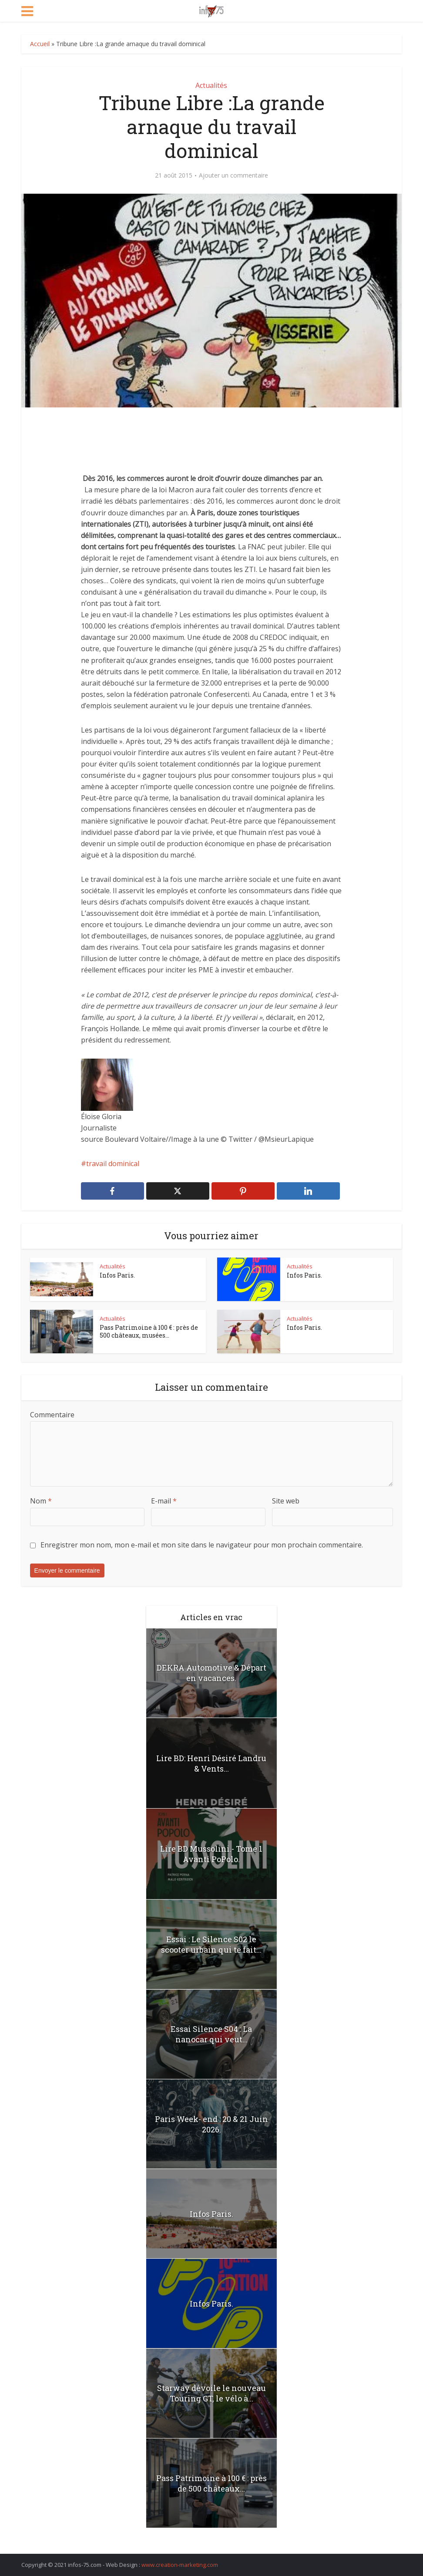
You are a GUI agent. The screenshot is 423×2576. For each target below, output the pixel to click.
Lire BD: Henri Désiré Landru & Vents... (211, 1763)
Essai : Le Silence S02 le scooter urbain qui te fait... (211, 1944)
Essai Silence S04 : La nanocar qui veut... (211, 2034)
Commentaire (52, 1414)
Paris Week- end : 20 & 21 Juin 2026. (211, 2124)
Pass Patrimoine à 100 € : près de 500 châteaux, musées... (149, 1331)
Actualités (211, 85)
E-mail (164, 1501)
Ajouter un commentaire (233, 175)
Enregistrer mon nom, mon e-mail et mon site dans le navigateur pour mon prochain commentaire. (201, 1545)
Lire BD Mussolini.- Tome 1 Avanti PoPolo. (211, 1853)
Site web (285, 1501)
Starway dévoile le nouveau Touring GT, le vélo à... (211, 2393)
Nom (41, 1501)
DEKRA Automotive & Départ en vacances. (211, 1672)
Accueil (40, 44)
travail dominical (112, 1163)
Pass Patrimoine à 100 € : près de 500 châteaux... (211, 2483)
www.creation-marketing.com (179, 2565)
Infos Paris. (117, 1275)
